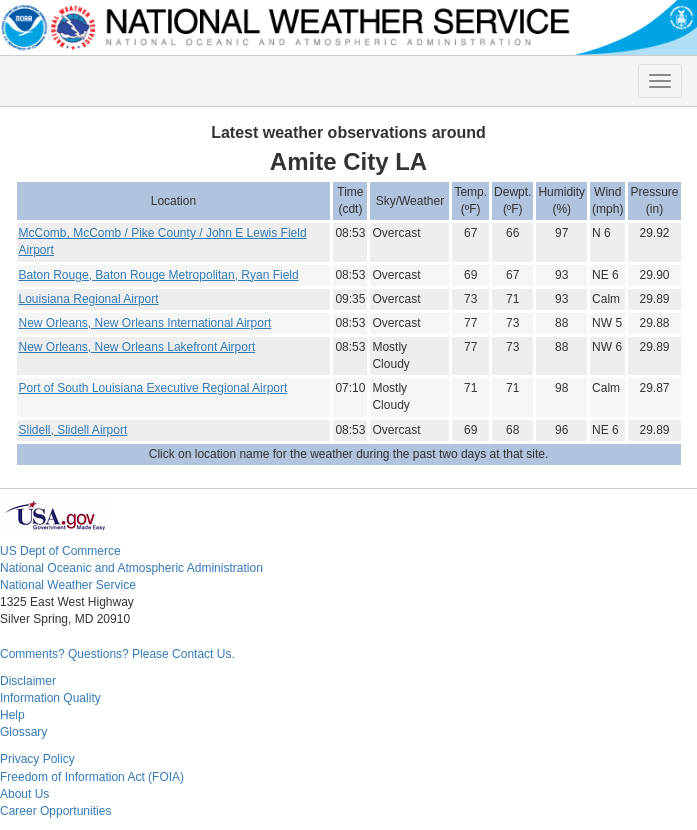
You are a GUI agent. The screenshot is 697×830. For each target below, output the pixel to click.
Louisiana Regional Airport (89, 299)
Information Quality (50, 698)
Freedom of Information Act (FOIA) (92, 777)
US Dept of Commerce (60, 551)
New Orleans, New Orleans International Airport (145, 323)
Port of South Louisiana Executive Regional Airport (153, 388)
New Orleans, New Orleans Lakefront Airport (137, 347)
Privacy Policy (37, 759)
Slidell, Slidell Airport (73, 430)
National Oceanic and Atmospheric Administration (131, 568)
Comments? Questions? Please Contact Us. (117, 654)
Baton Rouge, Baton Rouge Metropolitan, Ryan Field (159, 275)
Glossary (23, 732)
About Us (24, 794)
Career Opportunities (55, 811)
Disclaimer (28, 681)
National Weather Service (68, 585)
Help (12, 715)
